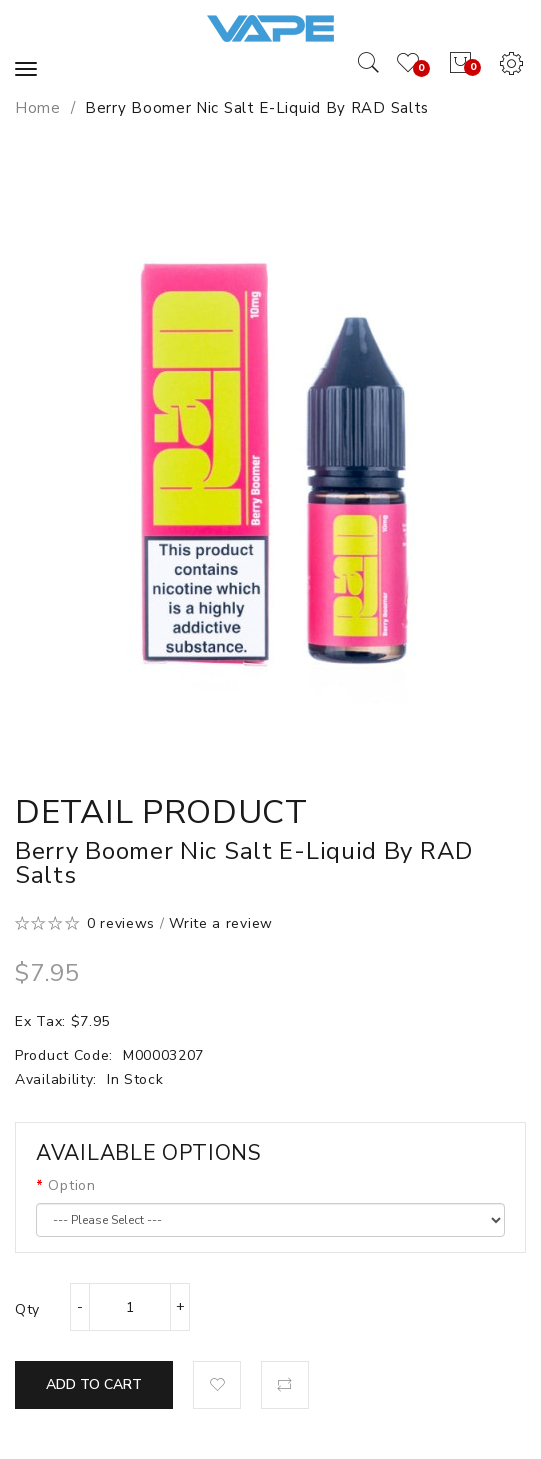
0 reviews (121, 923)
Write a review (221, 923)
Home (38, 108)
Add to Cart (94, 1384)
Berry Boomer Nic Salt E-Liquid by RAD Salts (257, 108)
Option (71, 1185)
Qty (27, 1309)
